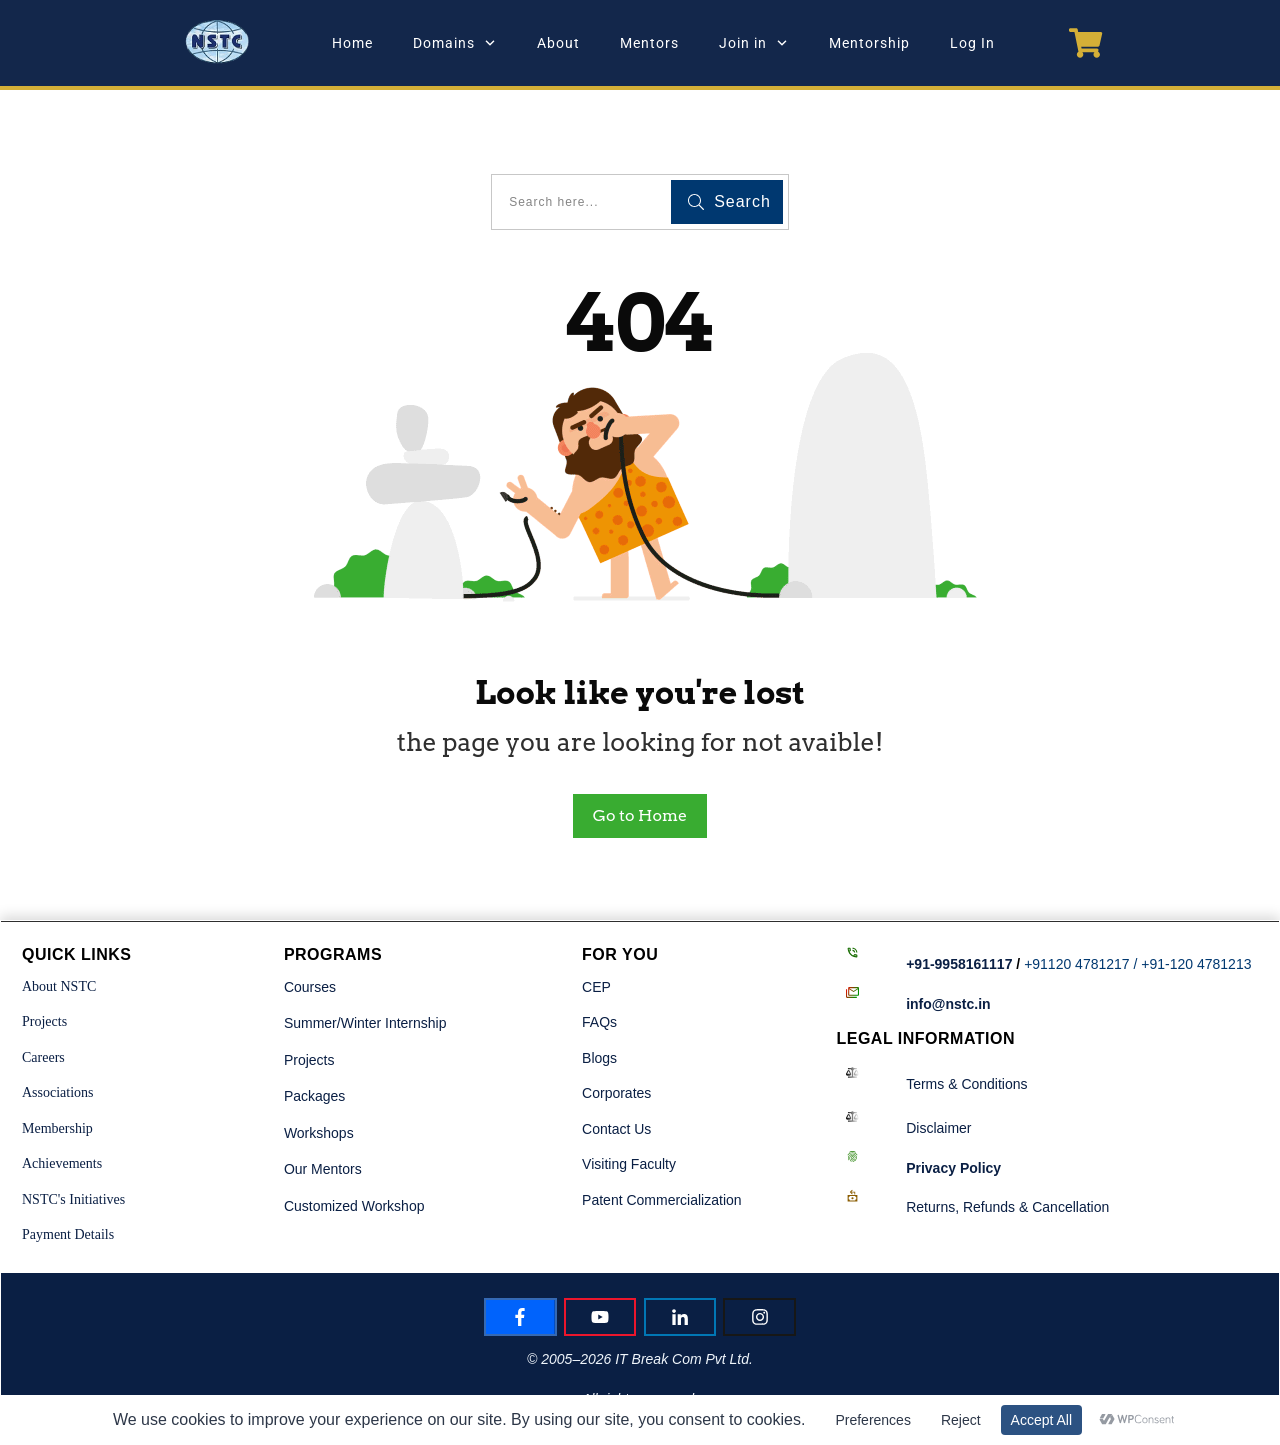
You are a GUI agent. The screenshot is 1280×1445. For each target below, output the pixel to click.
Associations (58, 1030)
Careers (43, 994)
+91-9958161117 (959, 902)
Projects (44, 959)
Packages (314, 1034)
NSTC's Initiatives (73, 1136)
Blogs (599, 995)
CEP (596, 924)
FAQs (599, 960)
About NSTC (59, 923)
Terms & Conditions (966, 1021)
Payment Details (68, 1172)
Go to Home (640, 753)
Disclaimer (938, 1066)
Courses (310, 924)
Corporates (616, 1031)
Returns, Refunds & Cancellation (1007, 1145)
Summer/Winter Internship (365, 961)
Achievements (62, 1101)
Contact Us (616, 1066)
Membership (57, 1065)
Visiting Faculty (629, 1102)
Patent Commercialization (662, 1137)
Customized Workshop (354, 1143)
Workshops (319, 1070)
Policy (953, 1105)
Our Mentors (323, 1107)
